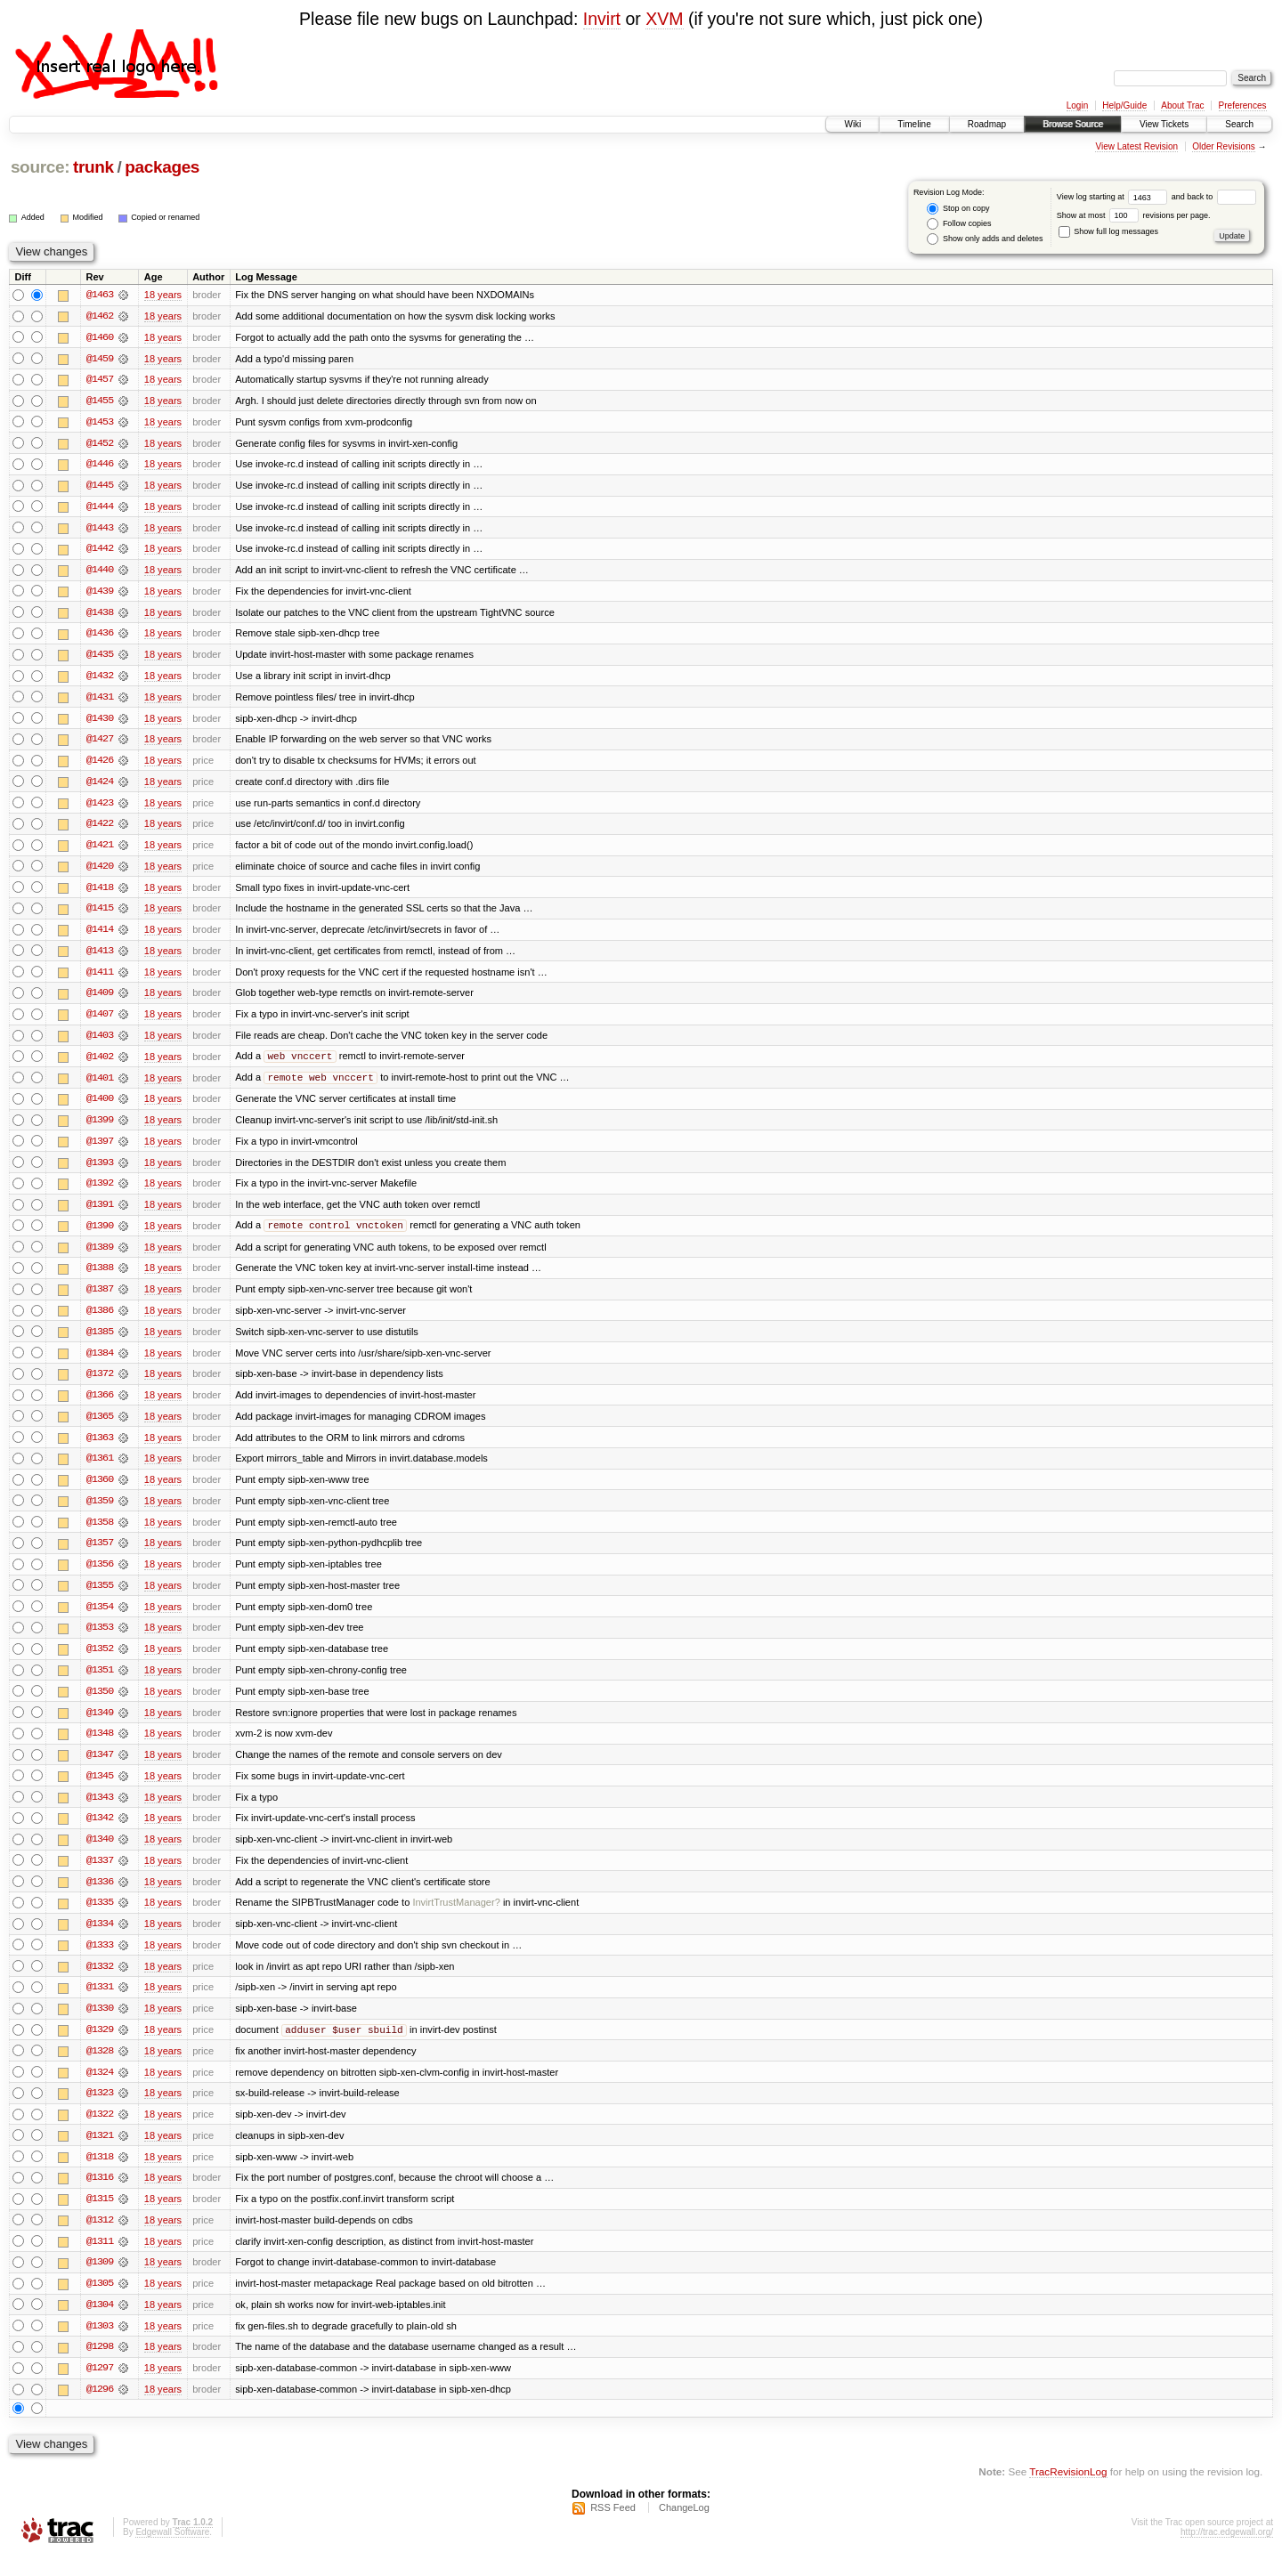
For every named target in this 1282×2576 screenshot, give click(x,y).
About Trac (1182, 105)
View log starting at (1114, 196)
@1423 (99, 807)
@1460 (99, 337)
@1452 (99, 444)
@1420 (99, 871)
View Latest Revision (1136, 146)
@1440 (99, 572)
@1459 (99, 359)
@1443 (99, 529)
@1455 (99, 401)
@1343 (99, 1811)
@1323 (99, 2110)
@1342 (99, 1833)
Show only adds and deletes (985, 239)
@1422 (99, 829)
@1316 (99, 2196)
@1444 (99, 508)
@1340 (99, 1854)
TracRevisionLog (1068, 2492)
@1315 (99, 2217)
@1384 (99, 1363)
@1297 (99, 2388)
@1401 (99, 1085)
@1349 (99, 1726)
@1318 (99, 2174)
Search (1239, 124)
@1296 (99, 2409)
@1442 (99, 551)
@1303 (99, 2345)
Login (1077, 105)
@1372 (99, 1384)
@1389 (99, 1256)
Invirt (602, 18)
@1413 (99, 957)
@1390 (99, 1234)
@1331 (99, 2004)
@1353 (99, 1640)
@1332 (99, 1982)
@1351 (99, 1683)
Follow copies (959, 224)
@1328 (99, 2068)
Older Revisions (1223, 146)
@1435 (99, 658)
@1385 (99, 1341)
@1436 (99, 636)
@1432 (99, 679)
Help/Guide (1124, 105)
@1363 (99, 1448)
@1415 (99, 914)
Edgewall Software (172, 2552)
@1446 (99, 465)
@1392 (99, 1192)
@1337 (99, 1875)
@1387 (99, 1299)
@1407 (99, 1021)
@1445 (99, 487)
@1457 (99, 380)
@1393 (99, 1170)
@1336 (99, 1897)
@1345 (99, 1790)
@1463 (99, 295)
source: (40, 167)
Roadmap (987, 124)
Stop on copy (958, 209)
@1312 (99, 2239)
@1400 (99, 1106)
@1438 (99, 615)
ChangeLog (684, 2528)
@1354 (99, 1619)
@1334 (99, 1939)
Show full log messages (1108, 231)
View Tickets (1164, 124)
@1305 (99, 2303)
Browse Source (1073, 124)
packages (162, 167)
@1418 (99, 893)
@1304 (99, 2324)
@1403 (99, 1042)
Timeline (913, 124)
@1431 (99, 700)
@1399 (99, 1128)
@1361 (99, 1469)
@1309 (99, 2281)
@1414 (99, 935)
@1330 (99, 2025)
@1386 (99, 1320)
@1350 (99, 1704)
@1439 (99, 594)
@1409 (99, 999)
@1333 (99, 1961)
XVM (664, 18)
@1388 (99, 1277)
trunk (93, 167)
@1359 (99, 1512)
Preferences (1243, 105)
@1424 (99, 786)
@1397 (99, 1149)
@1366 (99, 1405)
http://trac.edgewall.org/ (1227, 2552)
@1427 (99, 743)
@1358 (99, 1534)
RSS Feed (613, 2528)
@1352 (99, 1662)
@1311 (99, 2260)
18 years (163, 294)
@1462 (99, 316)
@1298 (99, 2367)
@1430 (99, 722)
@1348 (99, 1747)
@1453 (99, 423)
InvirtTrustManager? (455, 1918)
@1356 (99, 1576)
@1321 (99, 2153)
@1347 (99, 1769)
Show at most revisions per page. (1134, 215)
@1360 (99, 1491)
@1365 (99, 1427)
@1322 (99, 2132)
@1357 (99, 1555)
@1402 (99, 1064)
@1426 (99, 764)
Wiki (852, 124)
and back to (1214, 196)
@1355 (99, 1598)
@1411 (99, 978)
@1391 (99, 1213)
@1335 (99, 1918)
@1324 (99, 2089)
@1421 (99, 850)
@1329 (99, 2046)
